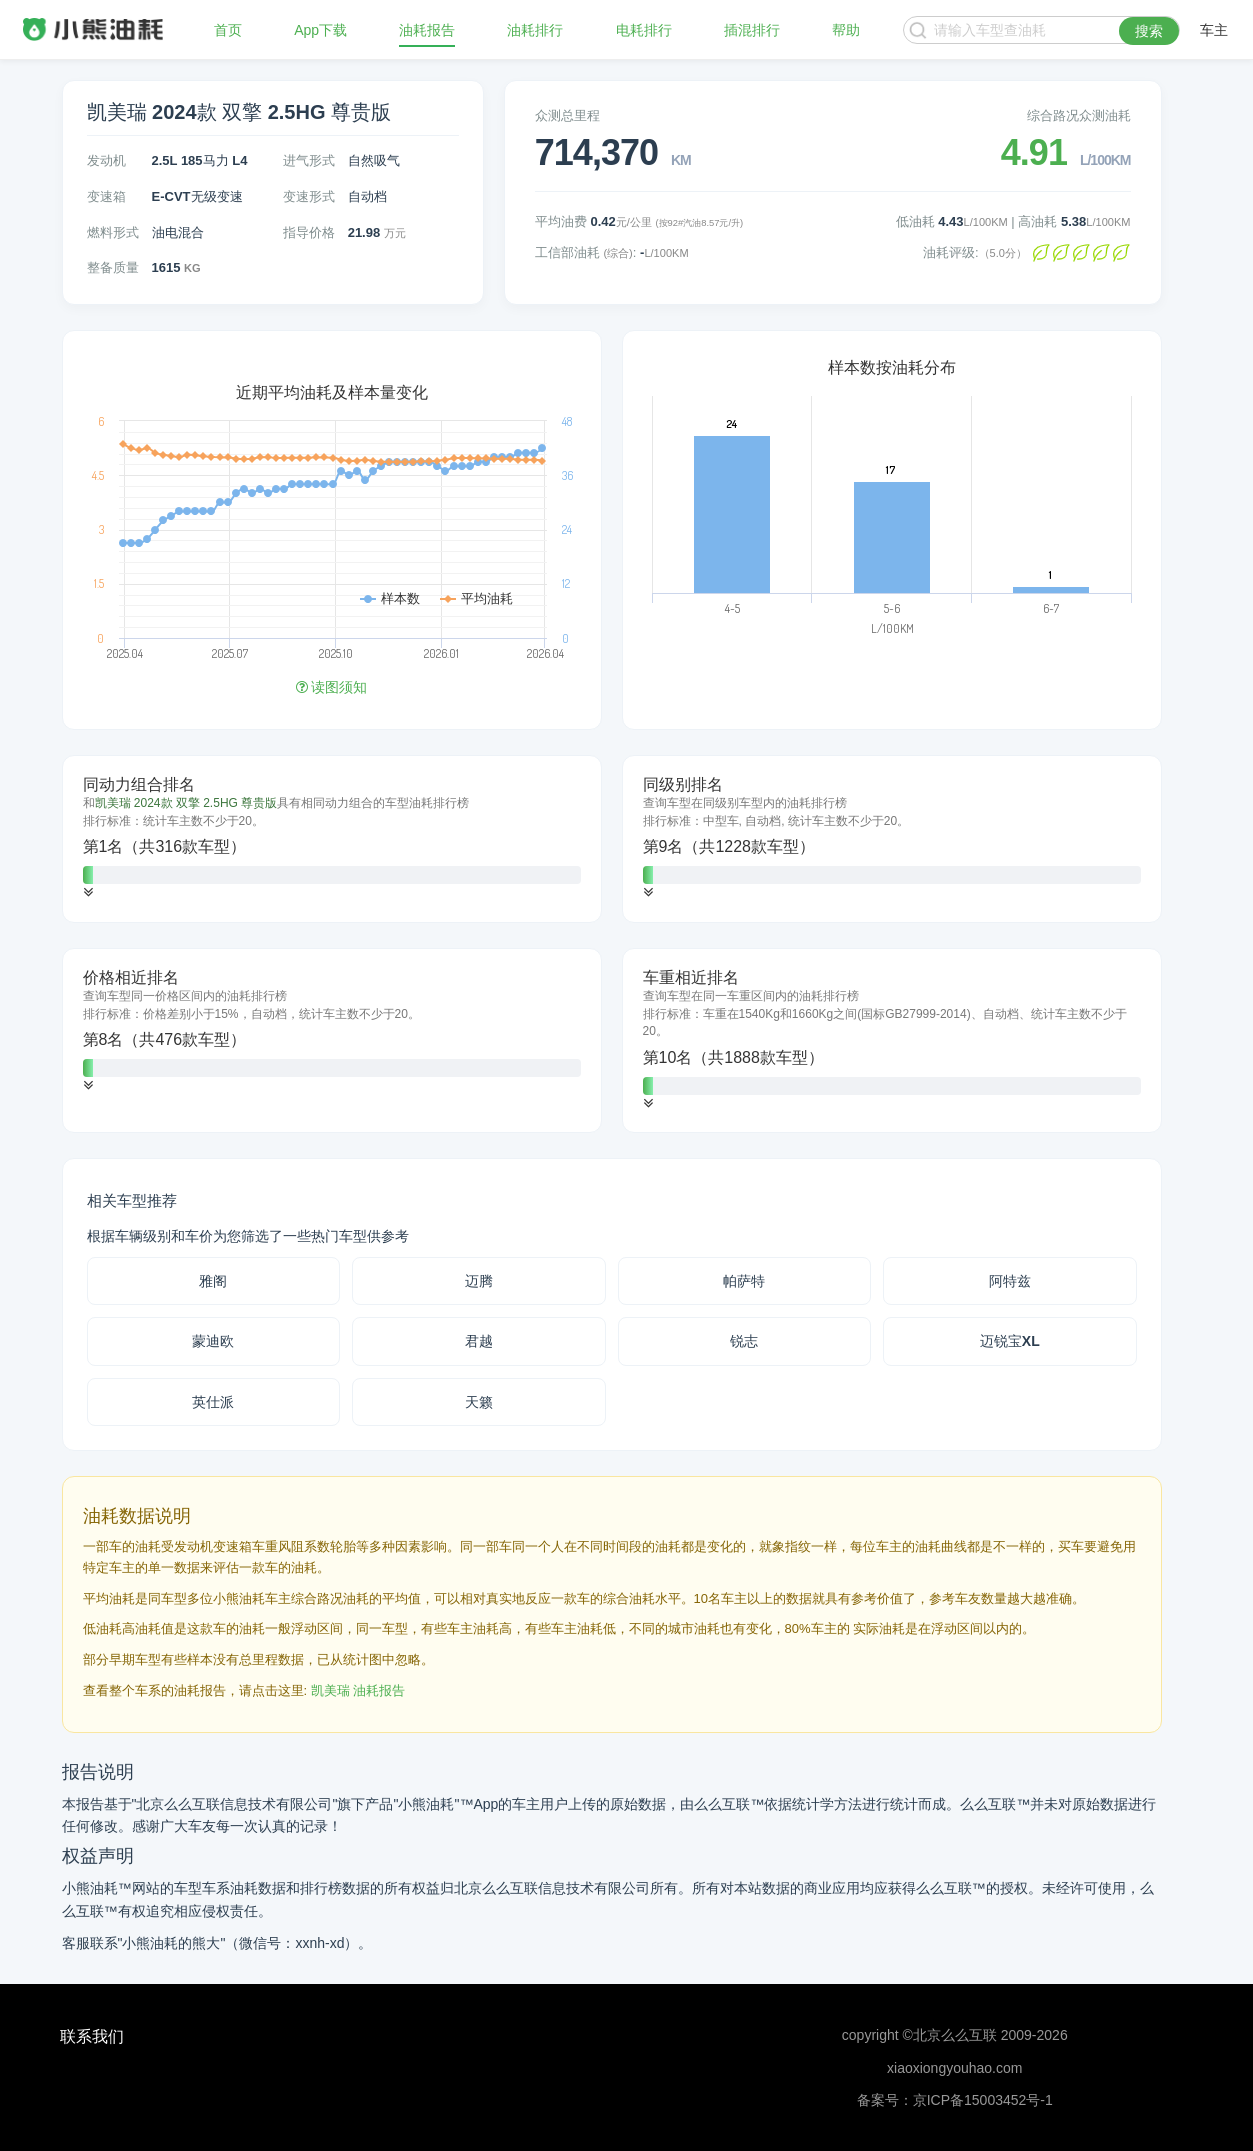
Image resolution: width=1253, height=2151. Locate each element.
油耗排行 (535, 30)
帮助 (846, 30)
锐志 (744, 1341)
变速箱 (106, 196)
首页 (228, 30)
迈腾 (479, 1281)
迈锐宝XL (1010, 1341)
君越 (479, 1341)
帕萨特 (744, 1281)
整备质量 (113, 267)
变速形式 (309, 196)
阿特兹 (1010, 1281)
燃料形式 (113, 232)
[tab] (332, 839)
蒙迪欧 (213, 1341)
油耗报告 (427, 30)
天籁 (479, 1402)
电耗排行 (644, 30)
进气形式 (309, 160)
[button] (88, 892)
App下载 (320, 30)
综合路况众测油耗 (1079, 115)
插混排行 (752, 30)
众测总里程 (567, 115)
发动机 (106, 160)
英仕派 (213, 1402)
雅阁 (213, 1281)
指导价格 (309, 232)
